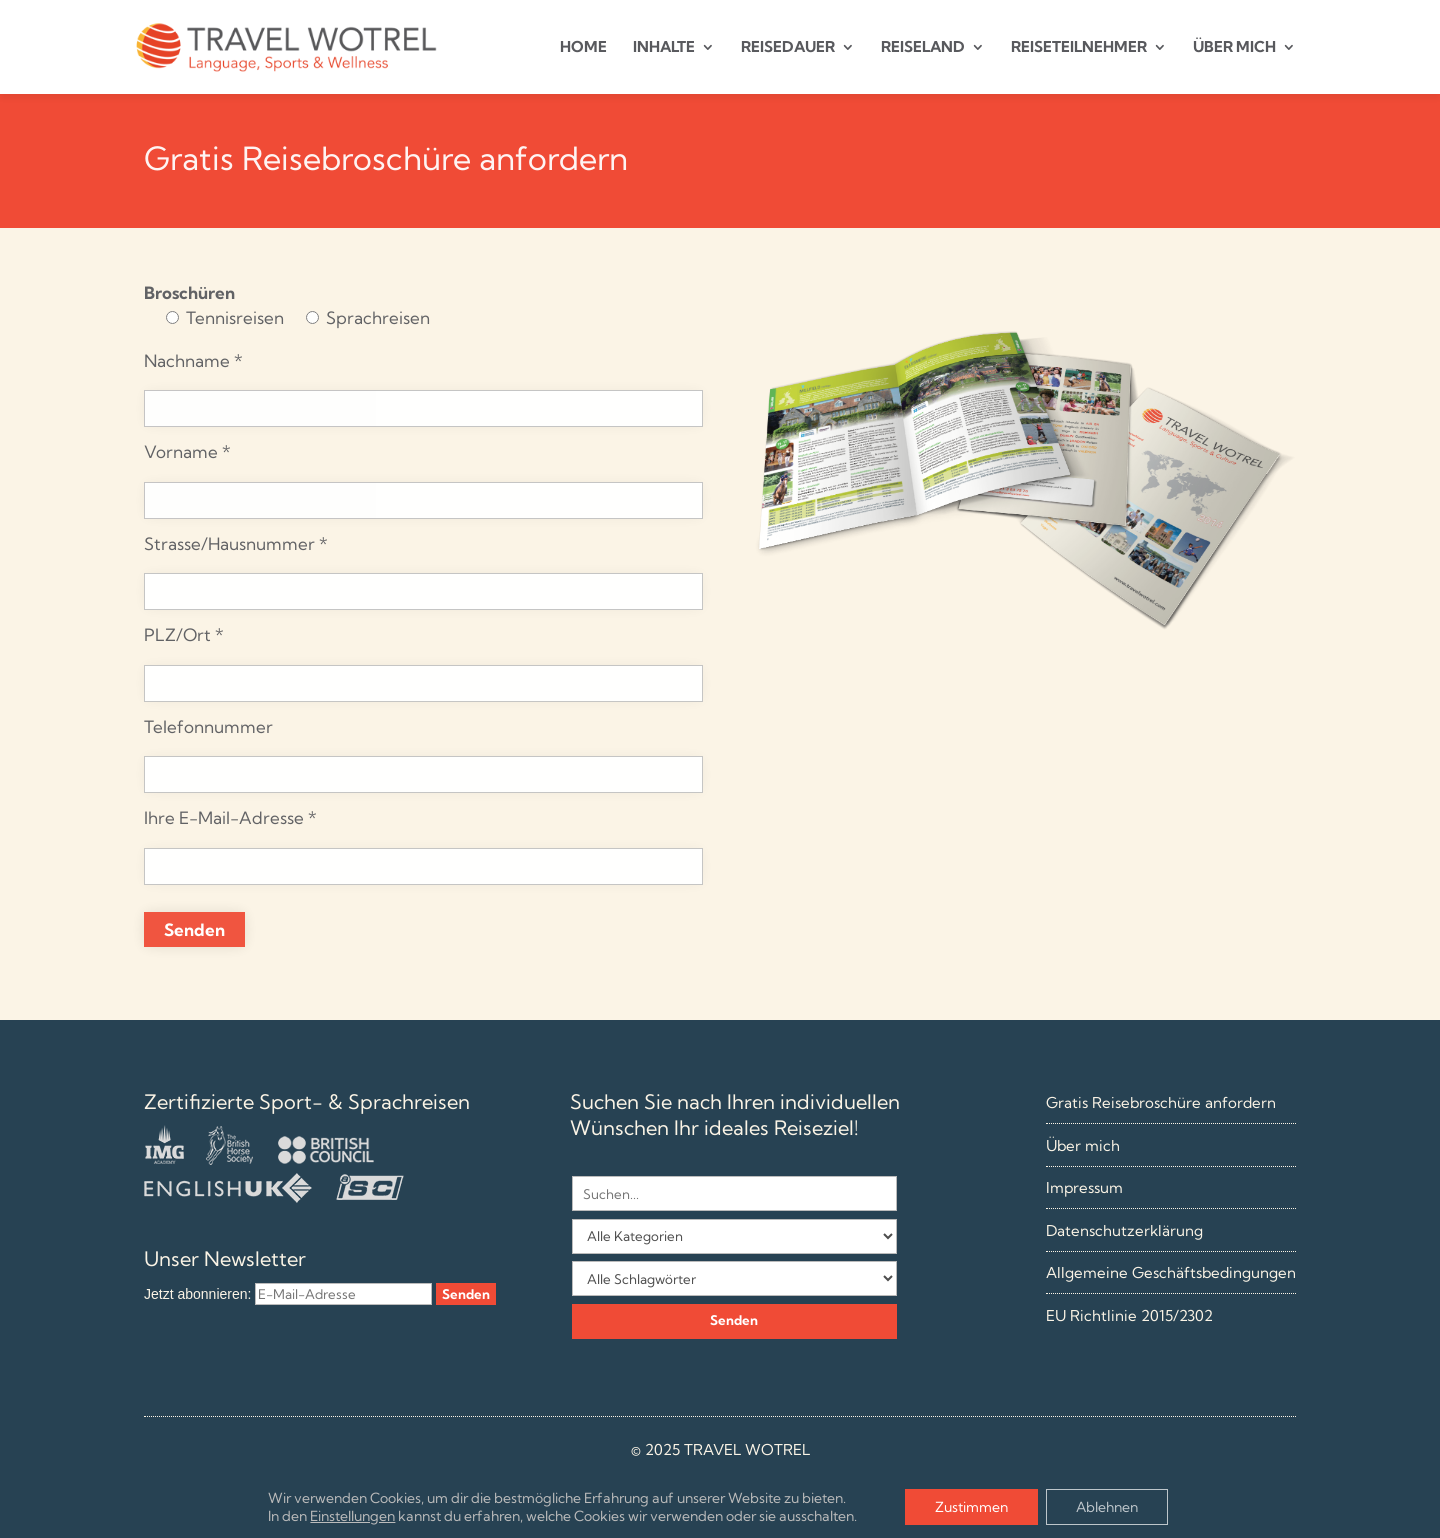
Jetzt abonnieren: (197, 1294)
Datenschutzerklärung (1124, 1230)
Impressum (1084, 1187)
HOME (583, 48)
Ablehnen (1107, 1507)
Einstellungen (352, 1516)
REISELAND (923, 48)
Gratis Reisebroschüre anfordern (1161, 1102)
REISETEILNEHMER (1079, 48)
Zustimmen (971, 1507)
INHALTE (664, 48)
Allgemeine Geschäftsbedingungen (1171, 1272)
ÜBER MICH (1234, 48)
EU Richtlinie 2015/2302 (1129, 1315)
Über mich (1083, 1145)
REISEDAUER (788, 48)
